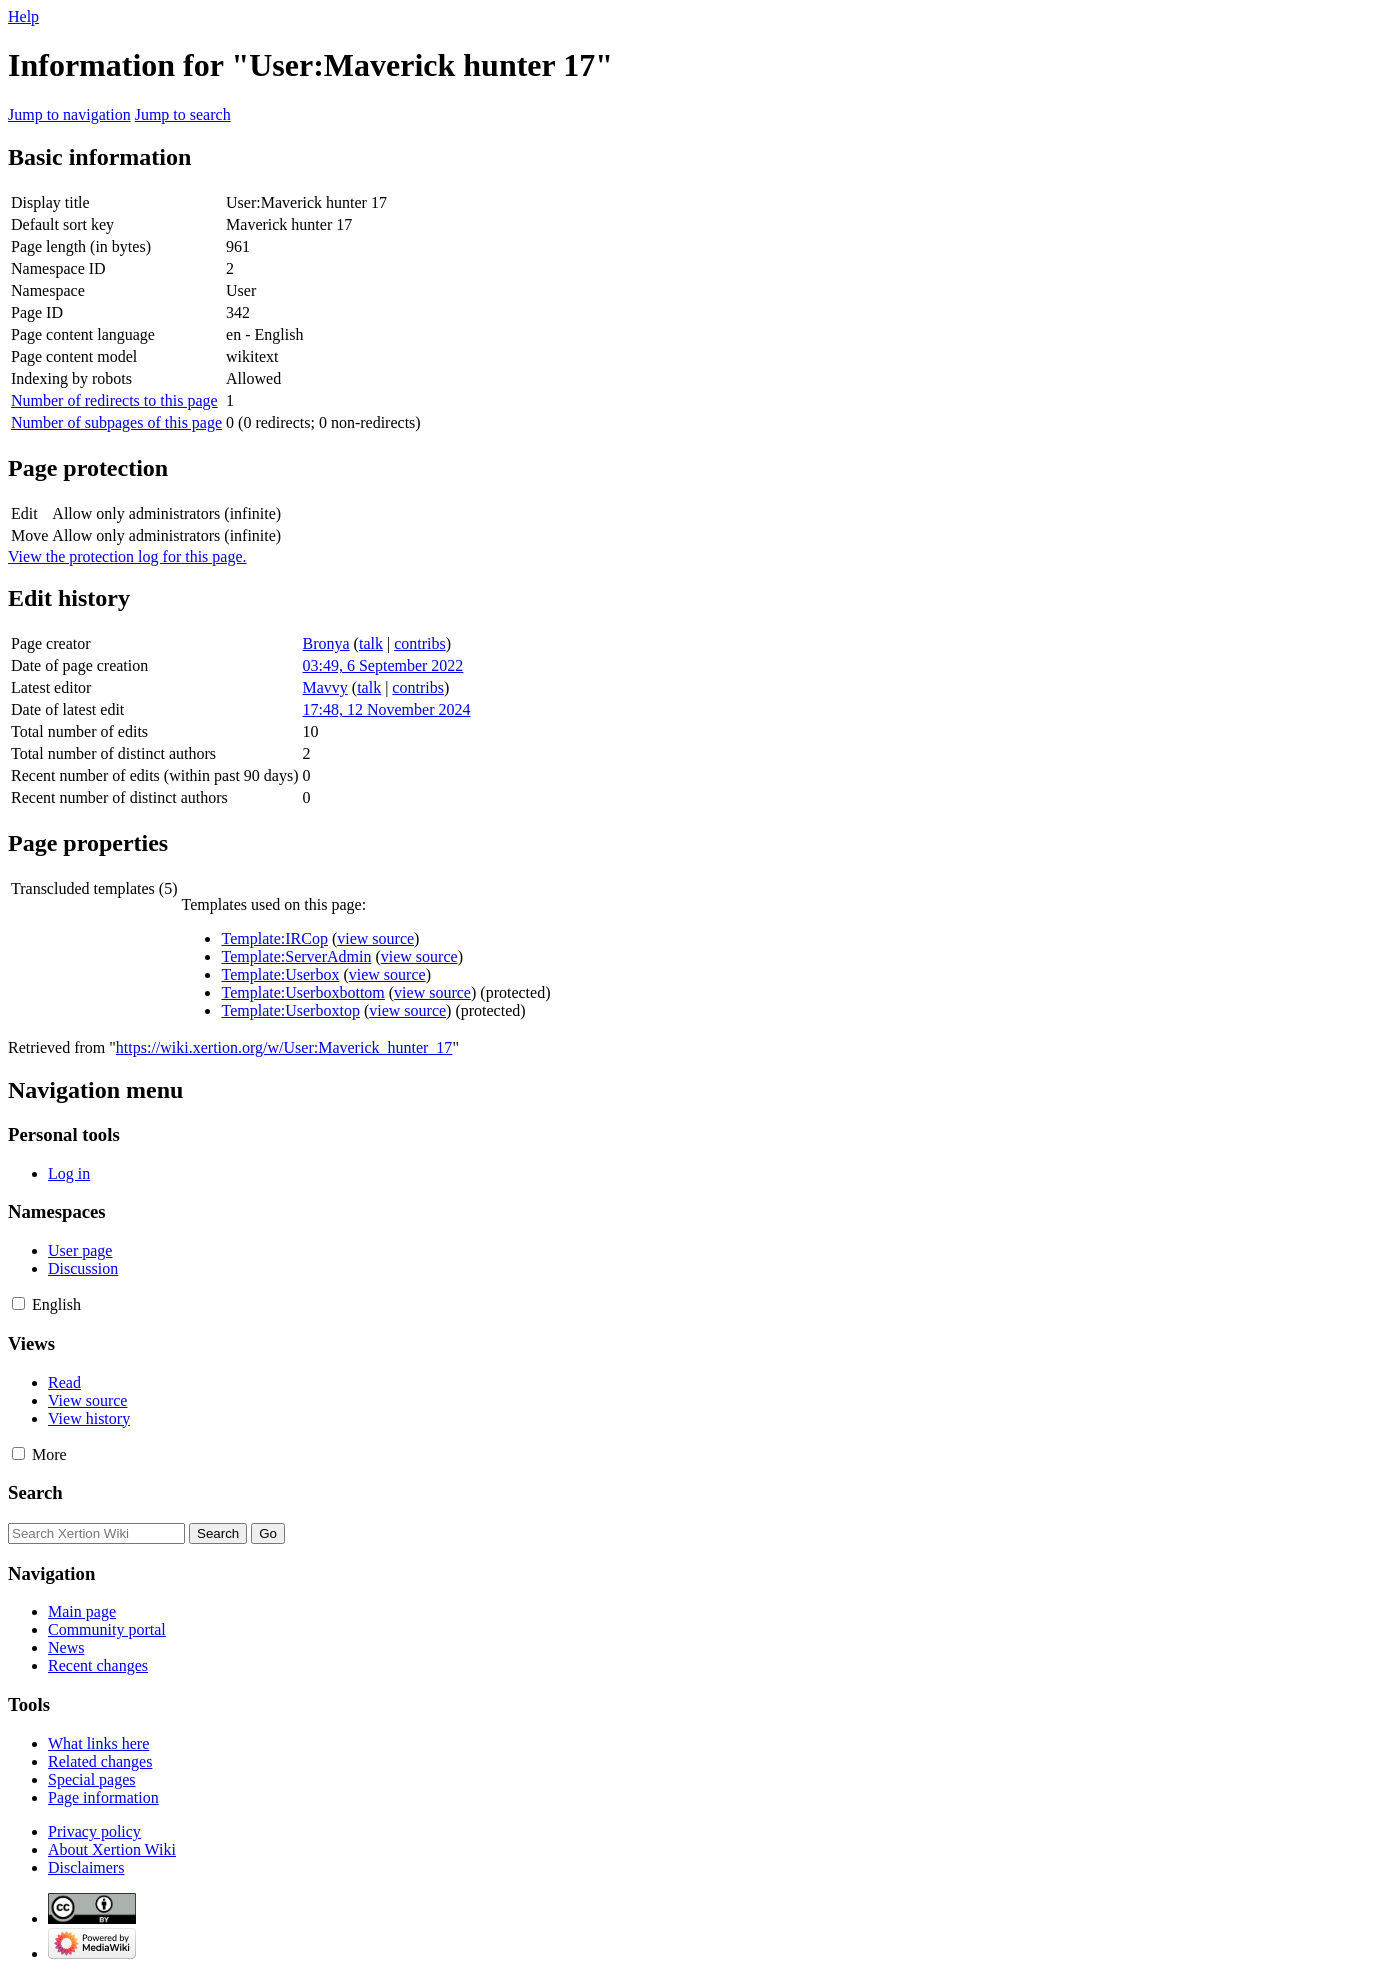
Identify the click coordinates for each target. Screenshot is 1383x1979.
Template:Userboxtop (290, 1010)
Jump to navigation (69, 114)
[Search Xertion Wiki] (96, 1533)
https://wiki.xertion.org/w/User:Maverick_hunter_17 (284, 1047)
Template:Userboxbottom (302, 992)
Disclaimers (86, 1867)
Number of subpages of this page (116, 422)
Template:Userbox (280, 974)
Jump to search (183, 114)
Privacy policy (94, 1831)
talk (371, 643)
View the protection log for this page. (127, 556)
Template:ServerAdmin (296, 956)
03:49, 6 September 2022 (383, 665)
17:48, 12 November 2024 (387, 709)
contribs (420, 643)
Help (23, 16)
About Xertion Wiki (112, 1849)
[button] (18, 1303)
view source (375, 938)
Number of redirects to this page (114, 400)
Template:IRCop (274, 938)
